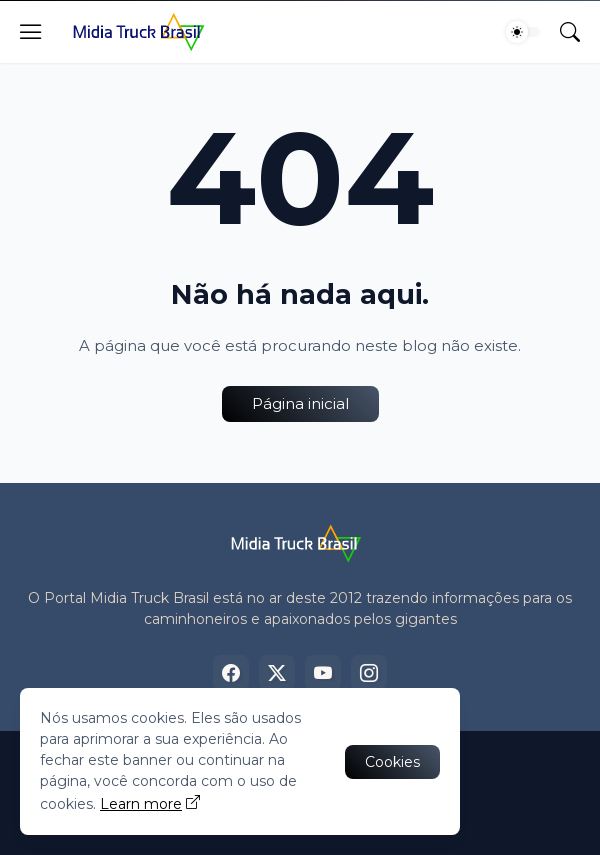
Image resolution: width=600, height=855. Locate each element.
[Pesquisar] (570, 32)
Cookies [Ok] (392, 762)
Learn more (141, 804)
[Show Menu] (31, 32)
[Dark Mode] (523, 32)
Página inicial (300, 403)
